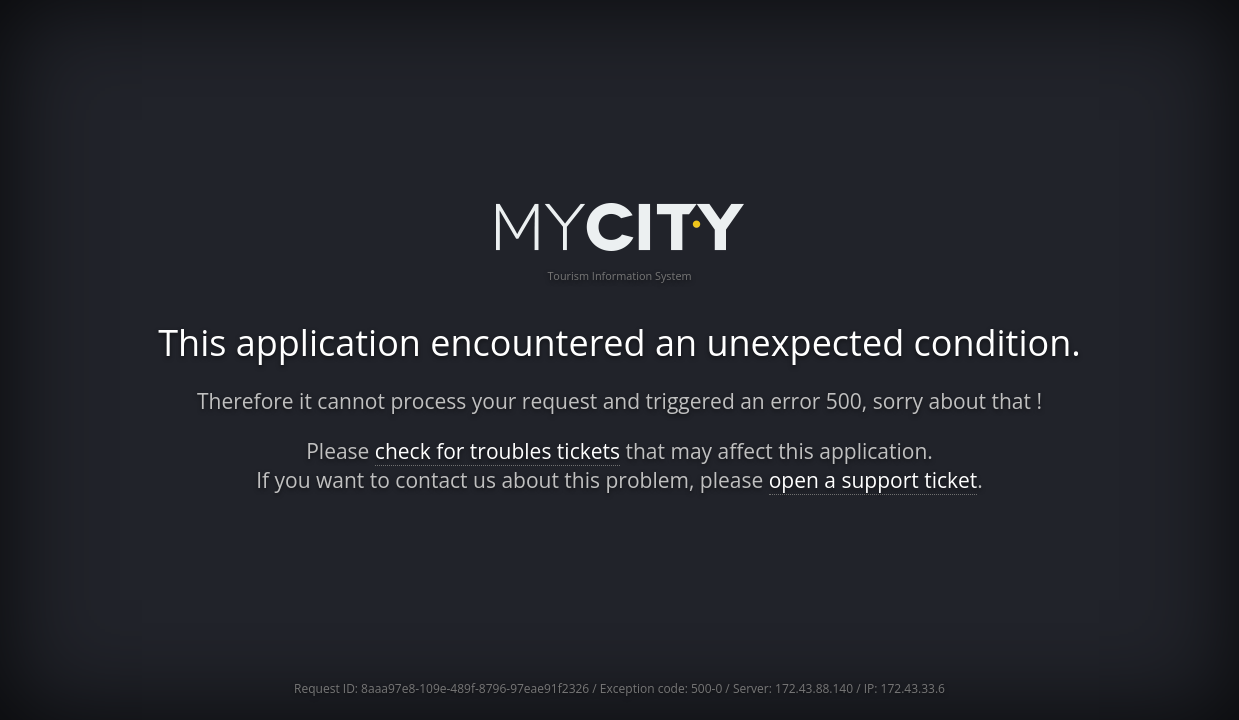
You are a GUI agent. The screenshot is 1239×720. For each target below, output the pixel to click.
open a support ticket (873, 480)
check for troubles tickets (497, 451)
